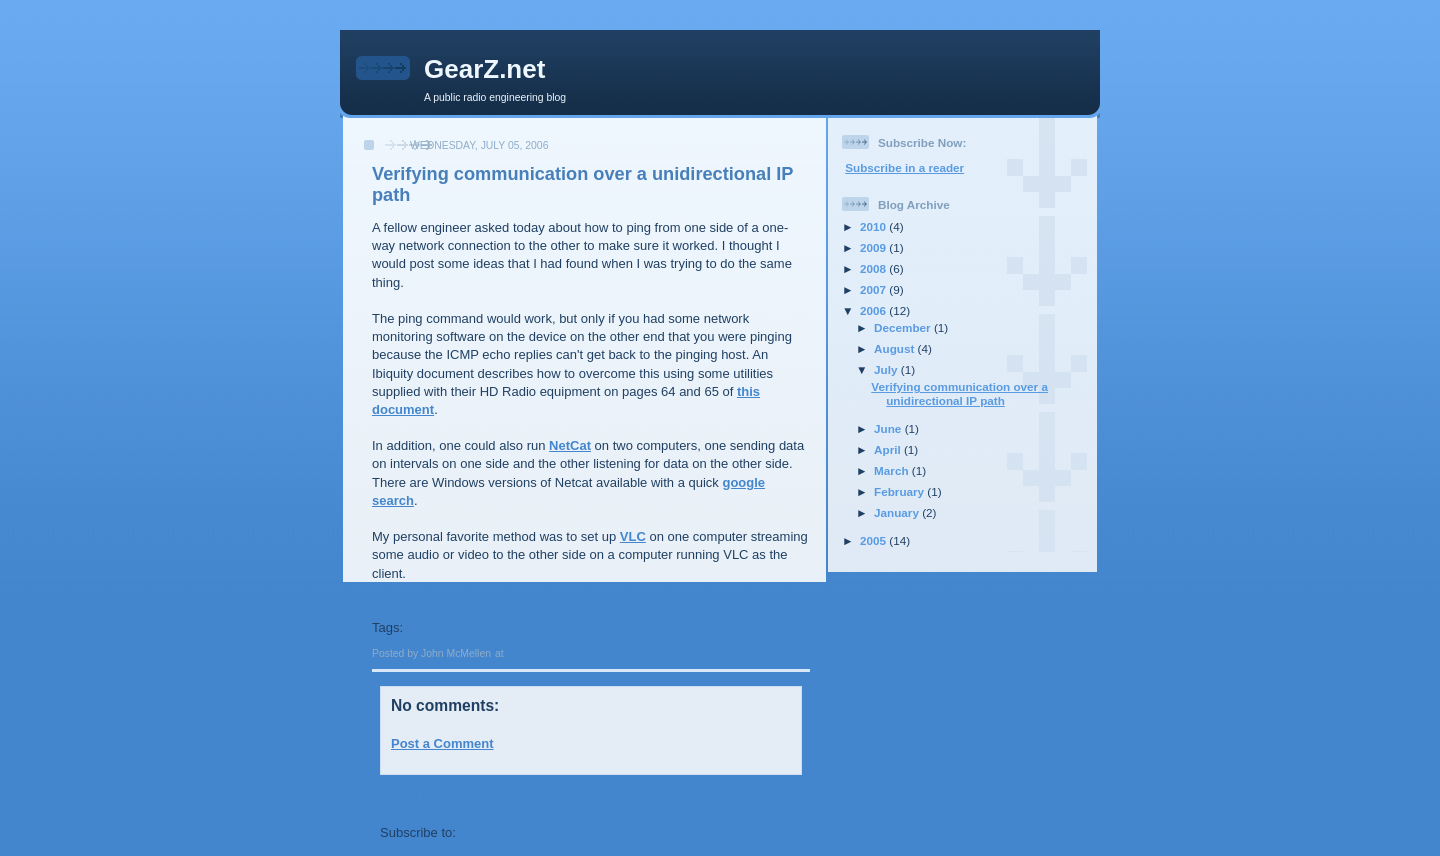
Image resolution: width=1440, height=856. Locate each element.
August (896, 348)
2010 (874, 226)
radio (423, 627)
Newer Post (415, 796)
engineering (479, 627)
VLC (633, 536)
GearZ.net (484, 69)
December (904, 327)
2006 (874, 310)
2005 (874, 540)
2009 (874, 247)
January (898, 512)
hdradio (597, 627)
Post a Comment (442, 743)
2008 (874, 268)
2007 (874, 289)
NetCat (570, 445)
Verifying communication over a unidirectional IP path (959, 393)
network (544, 627)
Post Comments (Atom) (532, 832)
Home (593, 796)
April (889, 449)
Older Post (769, 796)
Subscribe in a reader (904, 167)
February (900, 491)
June (889, 428)
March (893, 470)
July (887, 369)
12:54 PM (529, 653)
